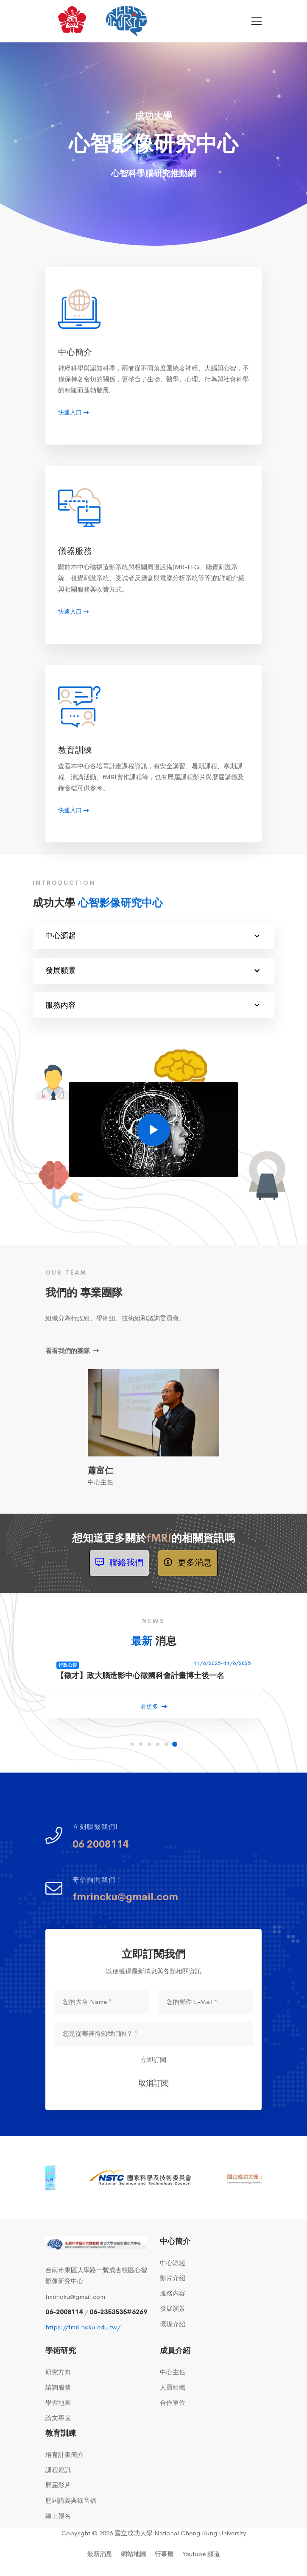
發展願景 (152, 970)
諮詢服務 (58, 2387)
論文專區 (58, 2418)
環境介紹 (172, 2324)
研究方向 (58, 2372)
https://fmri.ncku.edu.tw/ (82, 2327)
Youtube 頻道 (201, 2554)
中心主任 (172, 2372)
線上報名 (58, 2516)
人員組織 (172, 2387)
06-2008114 (64, 2312)
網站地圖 (133, 2554)
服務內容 (152, 1005)
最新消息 (99, 2554)
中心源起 (152, 936)
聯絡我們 (119, 1562)
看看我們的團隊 (72, 1351)
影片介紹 (172, 2278)
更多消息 (188, 1562)
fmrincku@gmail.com (75, 2297)
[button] (132, 1744)
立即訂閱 (153, 2060)
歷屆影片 (58, 2485)
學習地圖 (58, 2402)
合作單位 (172, 2402)
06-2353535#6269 (118, 2312)
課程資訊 (58, 2470)
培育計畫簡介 (64, 2455)
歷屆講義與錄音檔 (70, 2500)
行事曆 (164, 2554)
